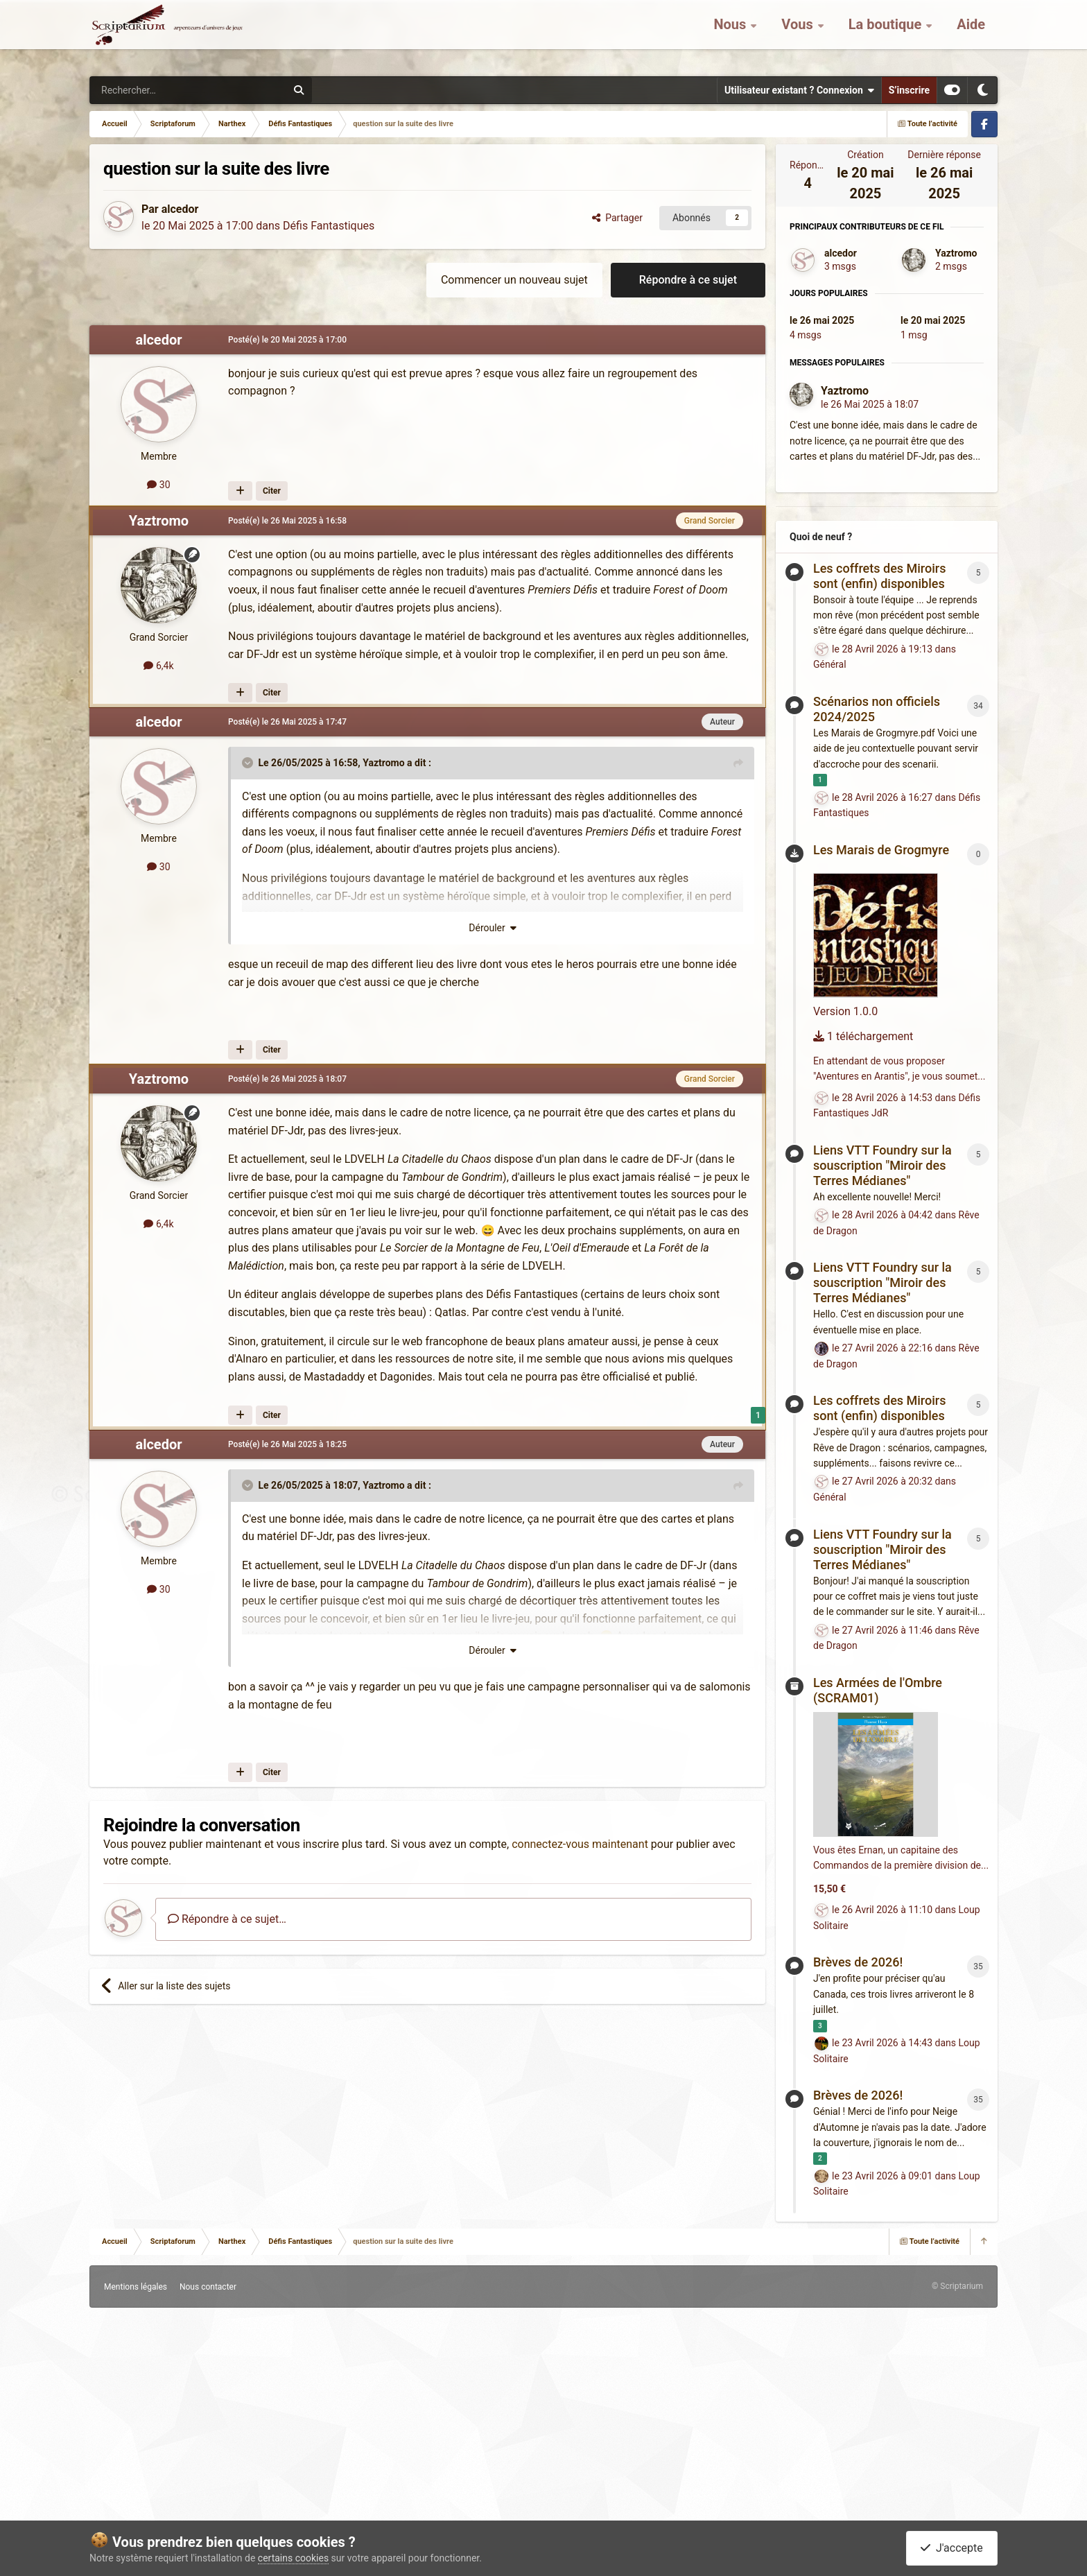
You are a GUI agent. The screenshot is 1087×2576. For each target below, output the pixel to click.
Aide (971, 34)
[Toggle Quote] (249, 762)
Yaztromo (159, 520)
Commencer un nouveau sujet (514, 279)
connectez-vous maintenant (580, 1844)
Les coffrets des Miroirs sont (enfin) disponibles (879, 576)
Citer (272, 491)
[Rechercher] (159, 90)
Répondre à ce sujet (688, 279)
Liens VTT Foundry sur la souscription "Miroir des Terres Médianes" (882, 1165)
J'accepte (952, 2548)
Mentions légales (135, 2287)
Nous (731, 34)
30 (158, 484)
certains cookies (293, 2558)
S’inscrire (909, 90)
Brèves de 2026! (858, 1962)
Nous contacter (208, 2287)
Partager (617, 217)
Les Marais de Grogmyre (881, 849)
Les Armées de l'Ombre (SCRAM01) (877, 1690)
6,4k (158, 665)
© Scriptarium (957, 2286)
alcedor (180, 209)
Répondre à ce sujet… (227, 1919)
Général (829, 664)
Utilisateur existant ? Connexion (799, 90)
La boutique (887, 34)
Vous (798, 34)
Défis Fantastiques (328, 225)
